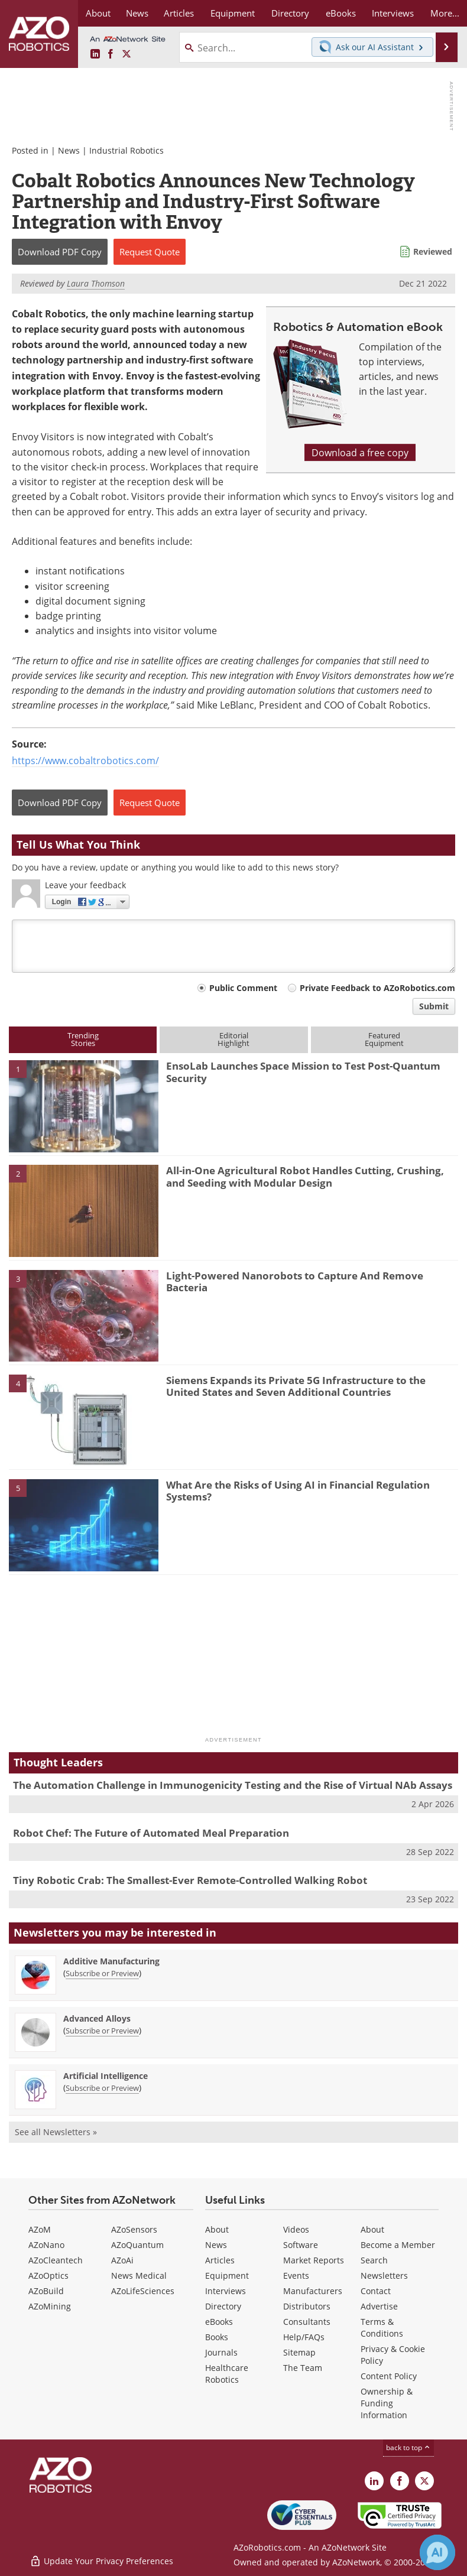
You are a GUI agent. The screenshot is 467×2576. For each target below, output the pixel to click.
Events (296, 2275)
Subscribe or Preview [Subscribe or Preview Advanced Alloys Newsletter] (102, 2030)
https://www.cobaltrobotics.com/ (85, 760)
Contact (376, 2290)
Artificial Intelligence (105, 2075)
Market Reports (313, 2260)
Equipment (227, 2275)
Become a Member (398, 2244)
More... (444, 13)
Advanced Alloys (97, 2018)
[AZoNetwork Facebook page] (110, 54)
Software (300, 2244)
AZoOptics (48, 2275)
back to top (408, 2447)
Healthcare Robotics (226, 2373)
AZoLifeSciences (142, 2290)
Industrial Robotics (126, 150)
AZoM (39, 2229)
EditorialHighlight (233, 1039)
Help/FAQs (304, 2337)
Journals (221, 2352)
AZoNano (46, 2244)
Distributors (306, 2306)
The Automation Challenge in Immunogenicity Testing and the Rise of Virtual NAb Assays (232, 1785)
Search (374, 2260)
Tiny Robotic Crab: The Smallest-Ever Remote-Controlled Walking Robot (190, 1880)
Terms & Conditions (382, 2327)
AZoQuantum (137, 2244)
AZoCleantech (55, 2260)
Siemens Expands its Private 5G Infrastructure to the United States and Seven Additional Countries (296, 1386)
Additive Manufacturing (111, 1961)
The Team (302, 2367)
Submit (434, 1006)
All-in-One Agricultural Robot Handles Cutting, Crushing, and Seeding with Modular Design (305, 1176)
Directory (223, 2306)
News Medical (139, 2275)
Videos (296, 2229)
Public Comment (243, 987)
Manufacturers (312, 2290)
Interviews (225, 2290)
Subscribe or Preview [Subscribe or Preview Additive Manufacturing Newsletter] (102, 1973)
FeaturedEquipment (384, 1039)
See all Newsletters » (56, 2132)
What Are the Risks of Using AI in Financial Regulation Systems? (298, 1490)
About (217, 2229)
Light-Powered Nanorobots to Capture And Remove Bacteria (294, 1281)
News (69, 150)
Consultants (306, 2321)
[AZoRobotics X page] (126, 54)
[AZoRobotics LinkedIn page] (95, 54)
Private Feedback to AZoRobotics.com (377, 987)
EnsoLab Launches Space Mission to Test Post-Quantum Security (303, 1071)
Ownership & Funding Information (387, 2403)
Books (216, 2337)
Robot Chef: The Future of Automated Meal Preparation (151, 1833)
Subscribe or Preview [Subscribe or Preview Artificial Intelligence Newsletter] (102, 2088)
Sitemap (299, 2352)
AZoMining (49, 2306)
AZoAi (122, 2260)
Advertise (379, 2306)
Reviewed (432, 251)
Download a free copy (360, 452)
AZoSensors (134, 2229)
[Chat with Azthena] (437, 2552)
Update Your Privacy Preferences (101, 2561)
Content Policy (389, 2376)
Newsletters (384, 2275)
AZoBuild (46, 2290)
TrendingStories (83, 1039)
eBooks (219, 2321)
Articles (220, 2260)
